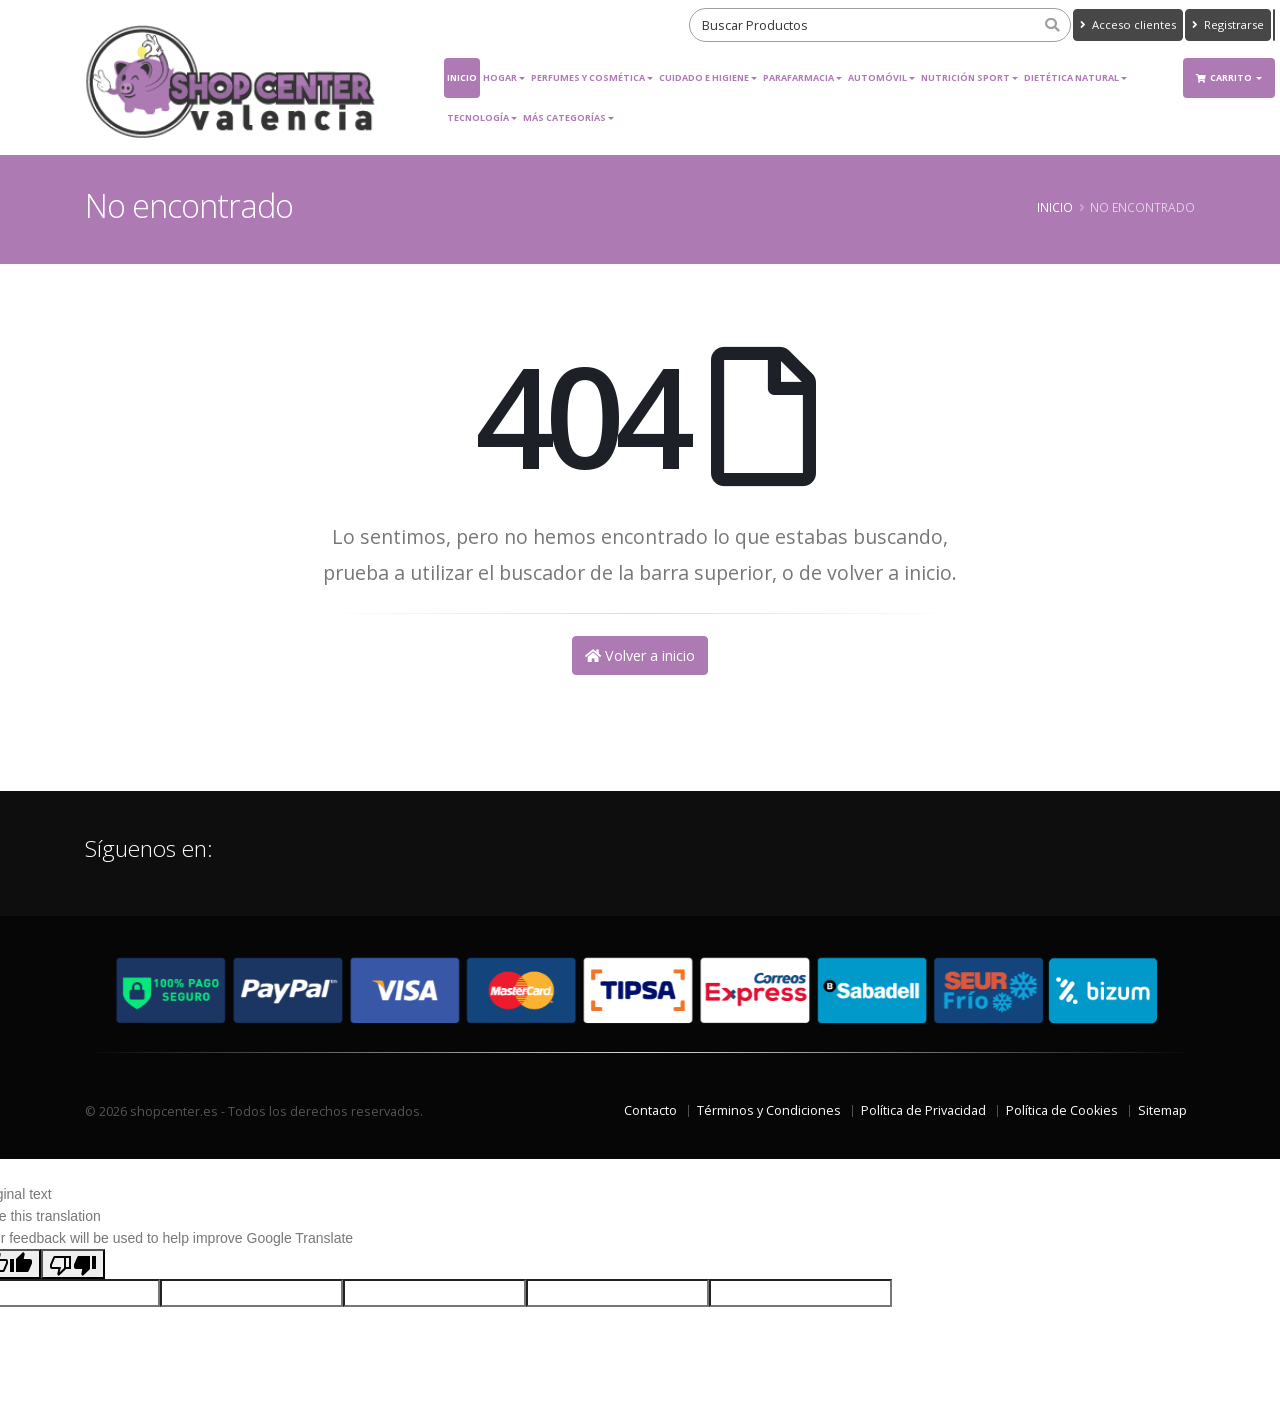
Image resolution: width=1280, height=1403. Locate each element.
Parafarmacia (798, 77)
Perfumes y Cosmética (588, 77)
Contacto (650, 1110)
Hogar (500, 77)
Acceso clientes (1128, 24)
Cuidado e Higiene (704, 77)
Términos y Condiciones (769, 1110)
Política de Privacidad (923, 1110)
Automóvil (877, 77)
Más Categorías (564, 117)
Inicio (462, 77)
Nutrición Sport (965, 77)
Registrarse (1228, 24)
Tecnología (478, 117)
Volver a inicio (640, 655)
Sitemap (1162, 1110)
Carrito (1225, 77)
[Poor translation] (73, 1264)
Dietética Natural (1071, 77)
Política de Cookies (1062, 1110)
